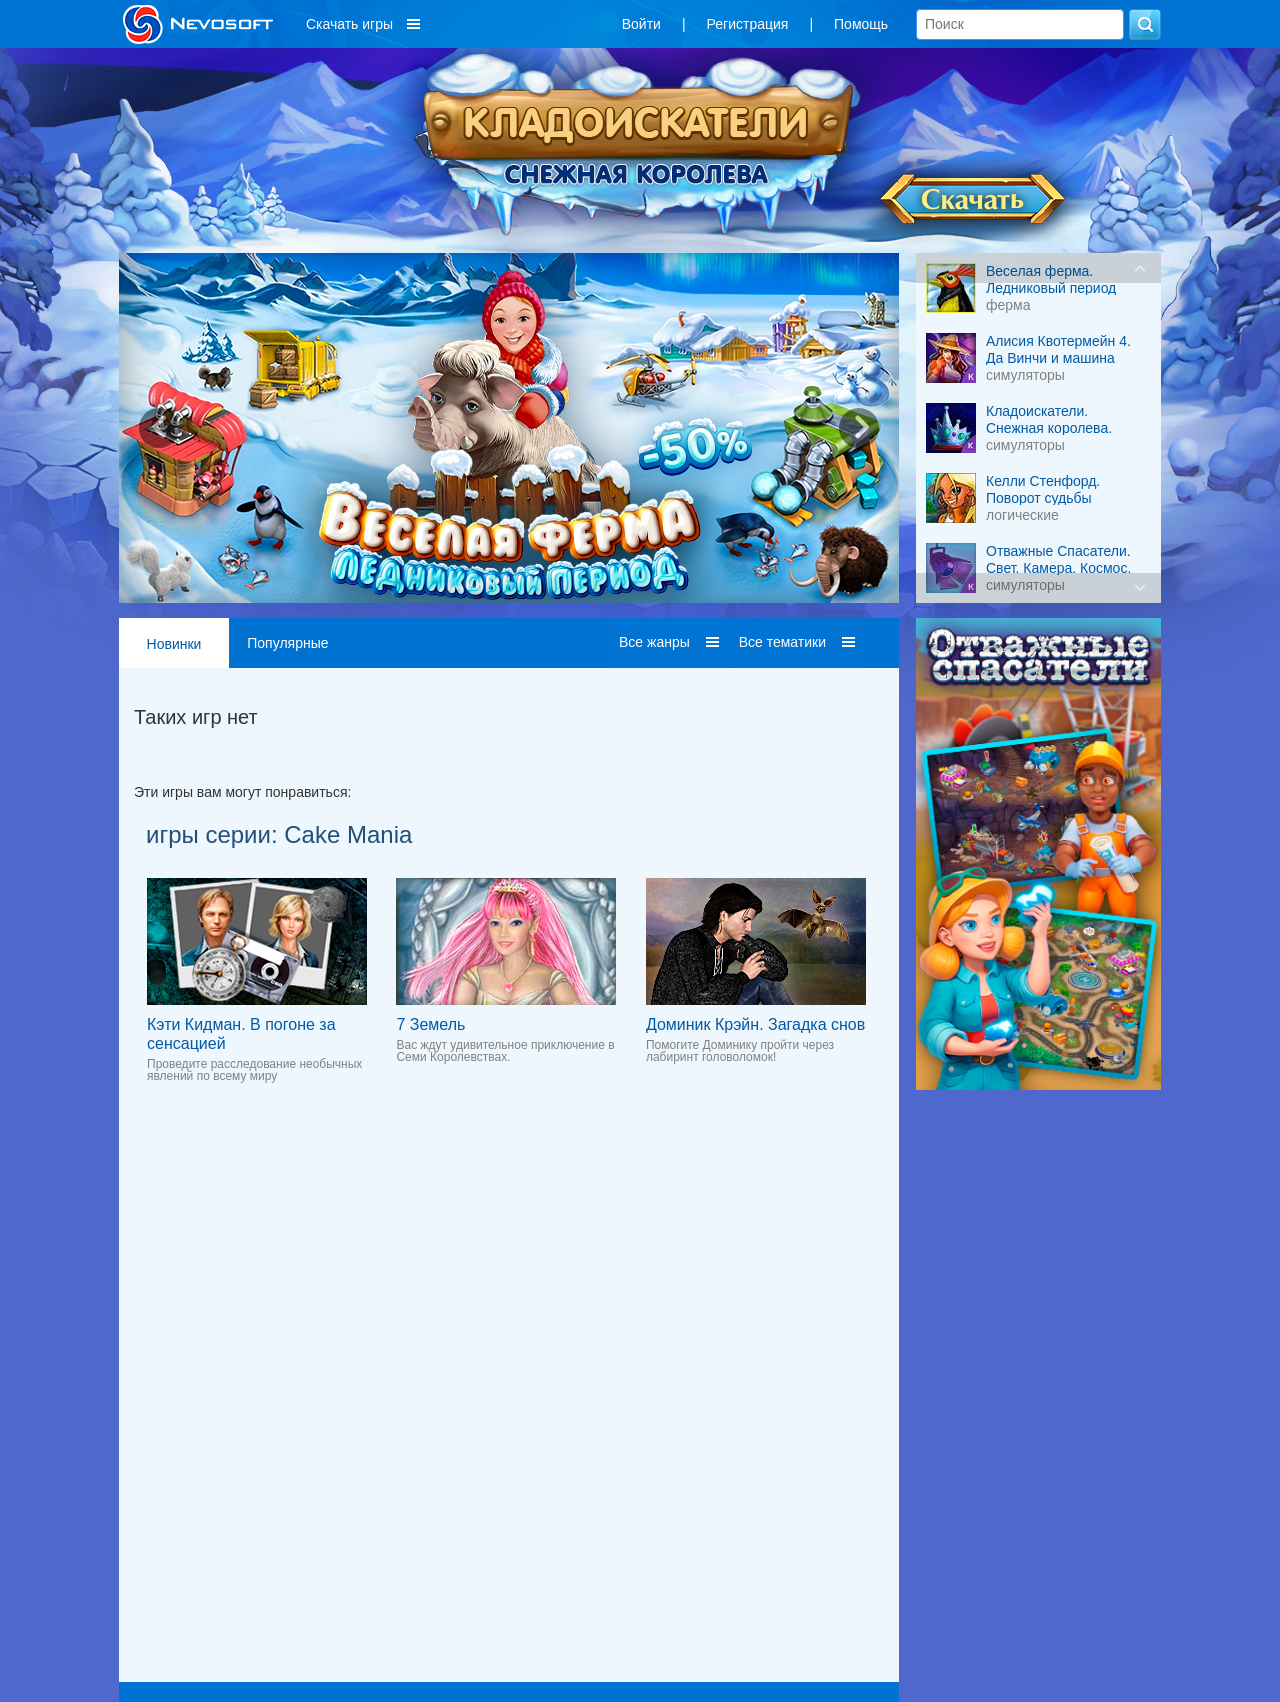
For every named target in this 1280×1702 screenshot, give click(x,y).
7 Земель (430, 1024)
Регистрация (748, 24)
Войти (641, 24)
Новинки (174, 644)
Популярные (287, 643)
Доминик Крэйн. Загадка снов (755, 1024)
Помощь (861, 24)
